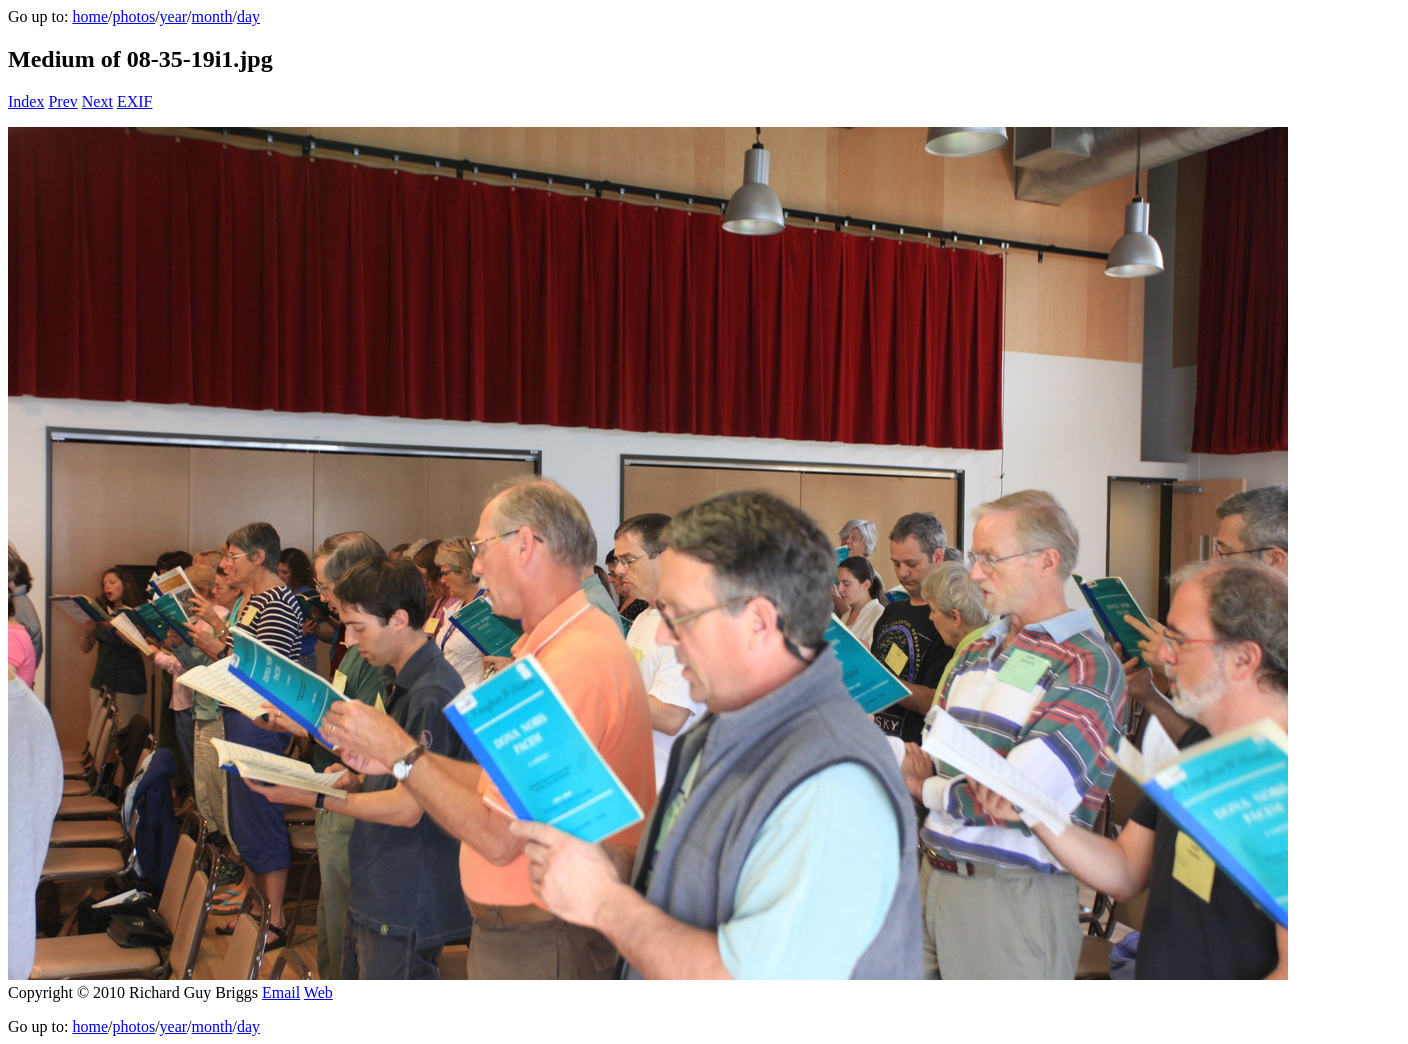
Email (281, 992)
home (90, 16)
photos (133, 16)
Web (318, 992)
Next (97, 101)
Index (26, 101)
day (248, 16)
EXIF (135, 101)
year (174, 16)
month (212, 16)
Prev (62, 101)
